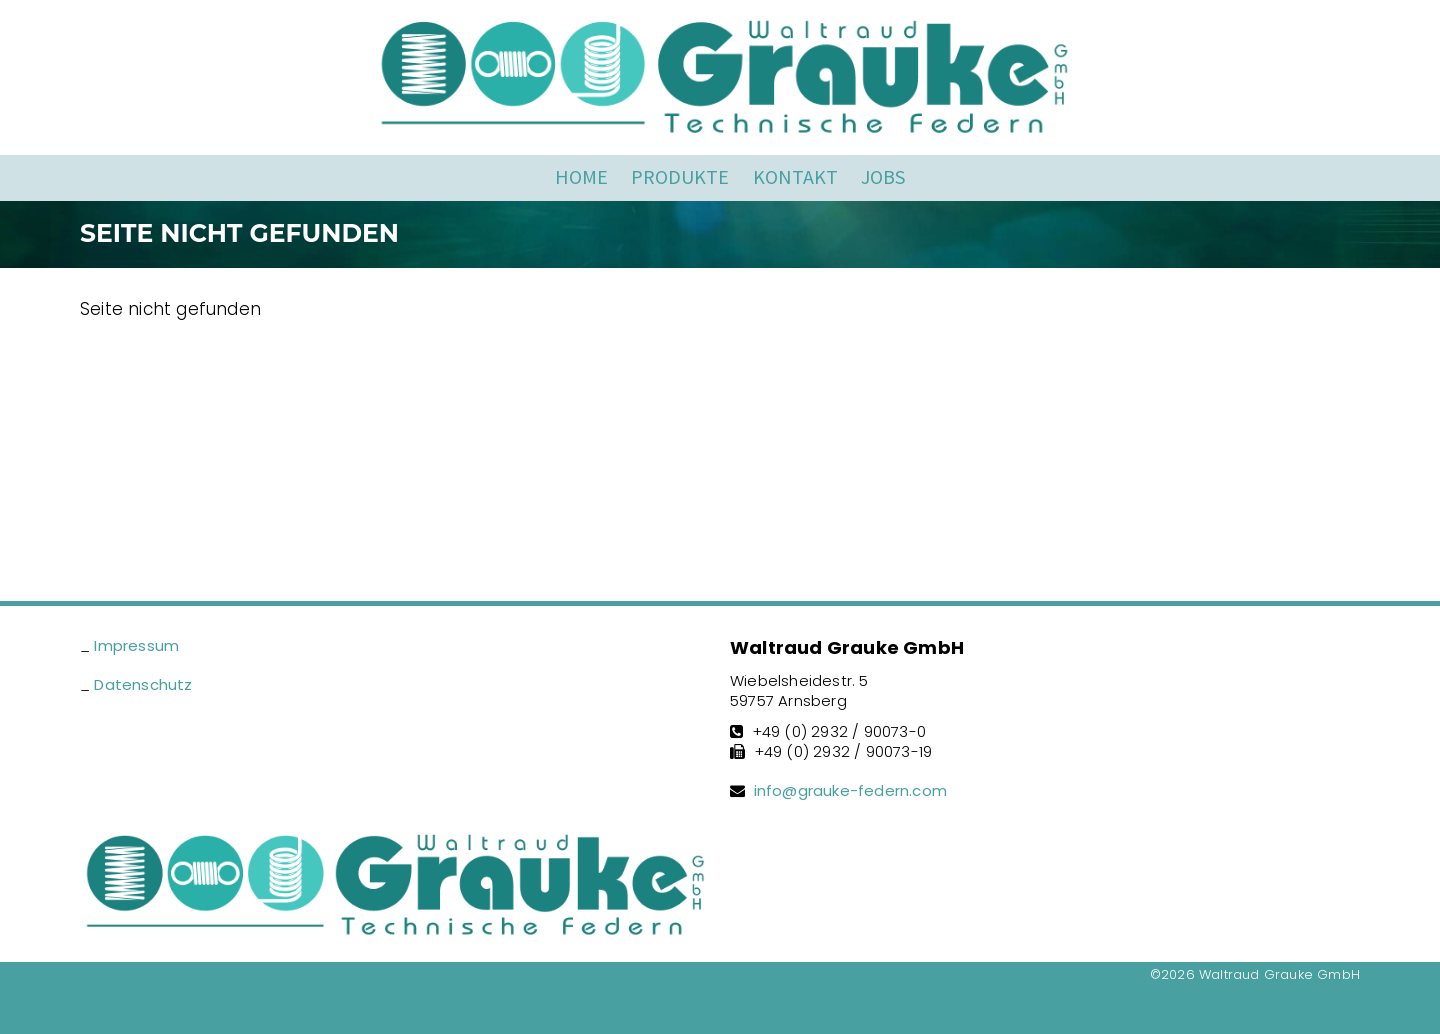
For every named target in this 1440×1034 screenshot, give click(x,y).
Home (581, 176)
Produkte (680, 176)
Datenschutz (143, 684)
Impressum (136, 645)
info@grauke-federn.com (850, 790)
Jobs (883, 176)
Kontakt (795, 176)
